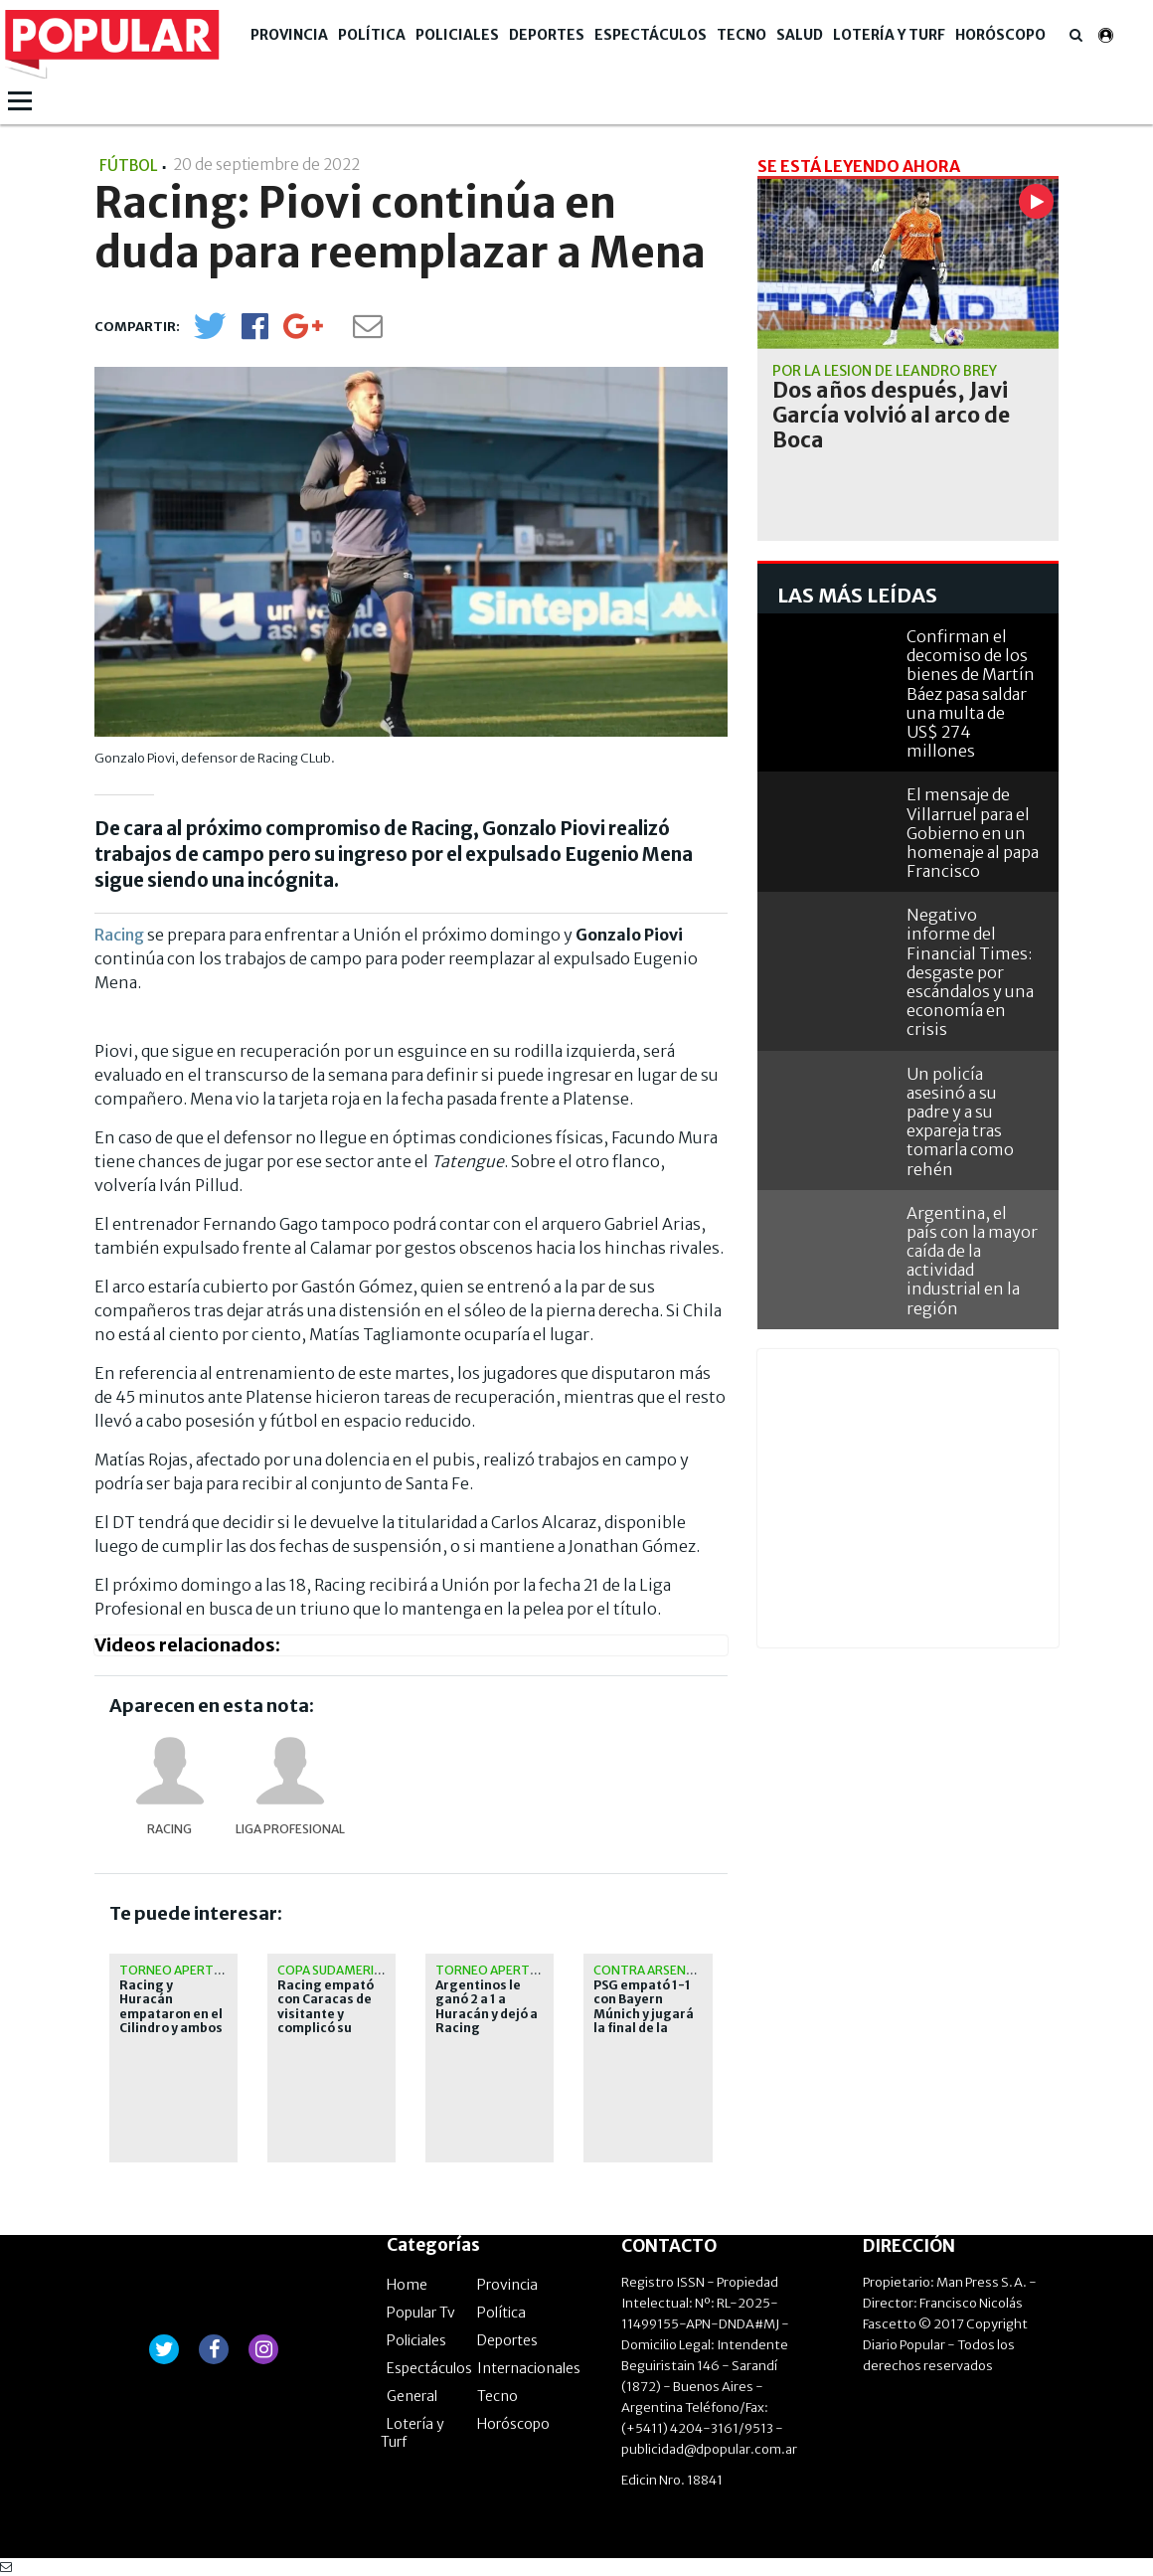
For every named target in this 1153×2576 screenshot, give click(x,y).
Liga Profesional (290, 1828)
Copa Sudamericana (342, 1970)
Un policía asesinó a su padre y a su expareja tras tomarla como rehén (960, 1121)
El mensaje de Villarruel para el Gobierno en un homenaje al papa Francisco (972, 832)
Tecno (741, 35)
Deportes (546, 35)
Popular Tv (421, 2312)
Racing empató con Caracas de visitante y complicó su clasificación (325, 2014)
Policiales (457, 35)
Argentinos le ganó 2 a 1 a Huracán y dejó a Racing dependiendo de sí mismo (486, 2021)
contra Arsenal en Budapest (688, 1970)
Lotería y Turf (889, 35)
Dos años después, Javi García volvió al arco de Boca (891, 415)
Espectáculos (650, 35)
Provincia (289, 35)
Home (407, 2285)
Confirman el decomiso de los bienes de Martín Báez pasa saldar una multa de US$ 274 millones (970, 693)
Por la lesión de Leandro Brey (884, 371)
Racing (120, 935)
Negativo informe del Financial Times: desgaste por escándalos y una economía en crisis (970, 972)
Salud (799, 35)
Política (372, 35)
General (412, 2396)
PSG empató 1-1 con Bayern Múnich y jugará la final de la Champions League (643, 2021)
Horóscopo (1000, 35)
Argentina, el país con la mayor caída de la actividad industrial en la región (972, 1260)
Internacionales (528, 2368)
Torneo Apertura (178, 1970)
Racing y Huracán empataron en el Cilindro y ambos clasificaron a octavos (171, 2021)
